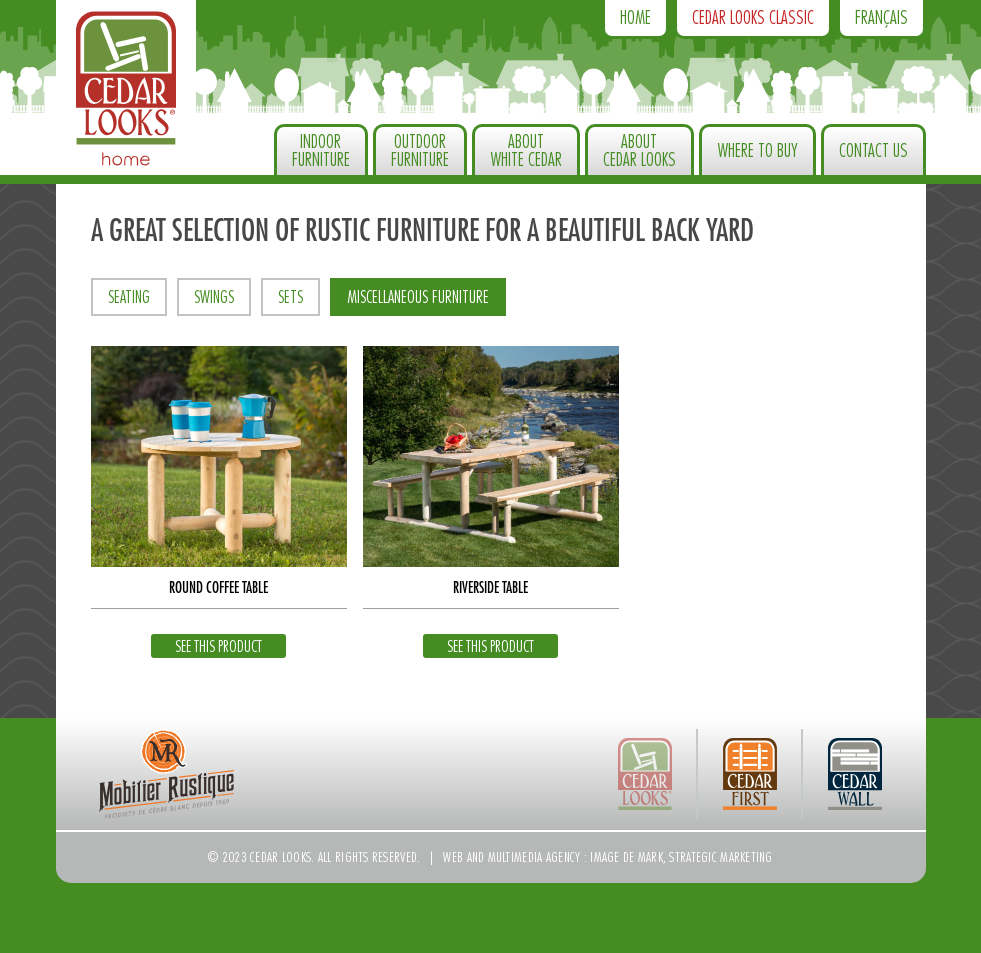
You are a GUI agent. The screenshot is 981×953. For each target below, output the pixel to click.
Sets (290, 297)
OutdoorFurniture (420, 151)
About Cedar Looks (639, 151)
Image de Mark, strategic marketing (681, 857)
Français (881, 18)
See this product (218, 647)
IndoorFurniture (321, 151)
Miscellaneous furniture (418, 297)
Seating (129, 297)
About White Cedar (526, 151)
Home (635, 18)
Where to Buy (757, 151)
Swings (214, 297)
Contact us (873, 151)
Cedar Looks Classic (753, 18)
